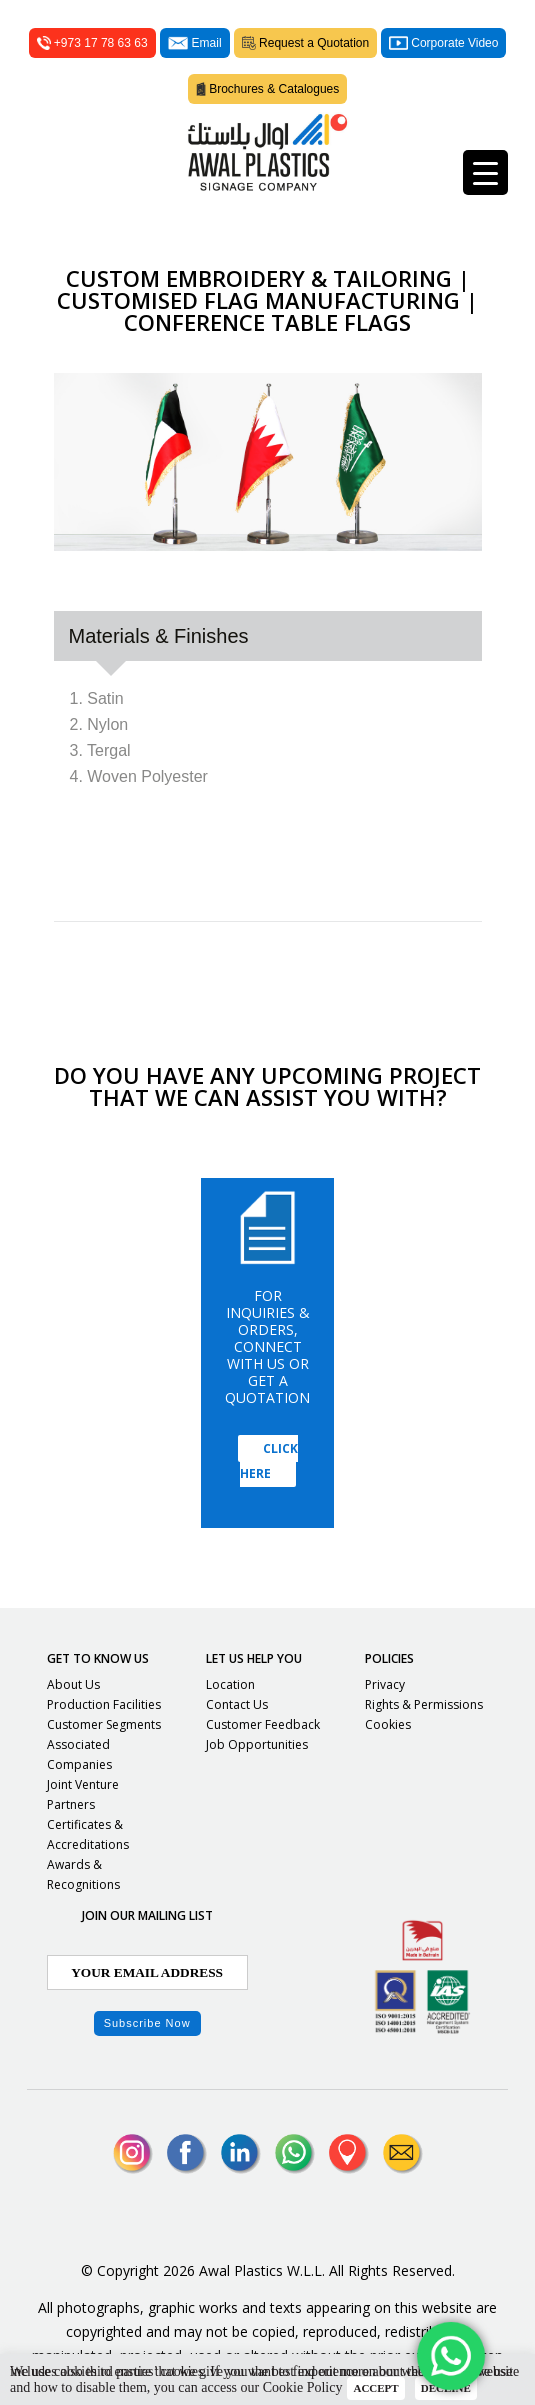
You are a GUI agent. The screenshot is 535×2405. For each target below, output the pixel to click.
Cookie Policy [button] (303, 2387)
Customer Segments (104, 1724)
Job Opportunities (257, 1744)
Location (230, 1684)
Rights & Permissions (424, 1704)
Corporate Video (443, 43)
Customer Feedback (263, 1724)
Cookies (388, 1724)
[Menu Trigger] (485, 172)
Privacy (385, 1684)
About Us (73, 1684)
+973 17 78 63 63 (92, 43)
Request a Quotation (306, 43)
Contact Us (237, 1704)
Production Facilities (104, 1704)
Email (195, 43)
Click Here (269, 1461)
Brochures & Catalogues (268, 89)
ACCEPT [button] (375, 2388)
